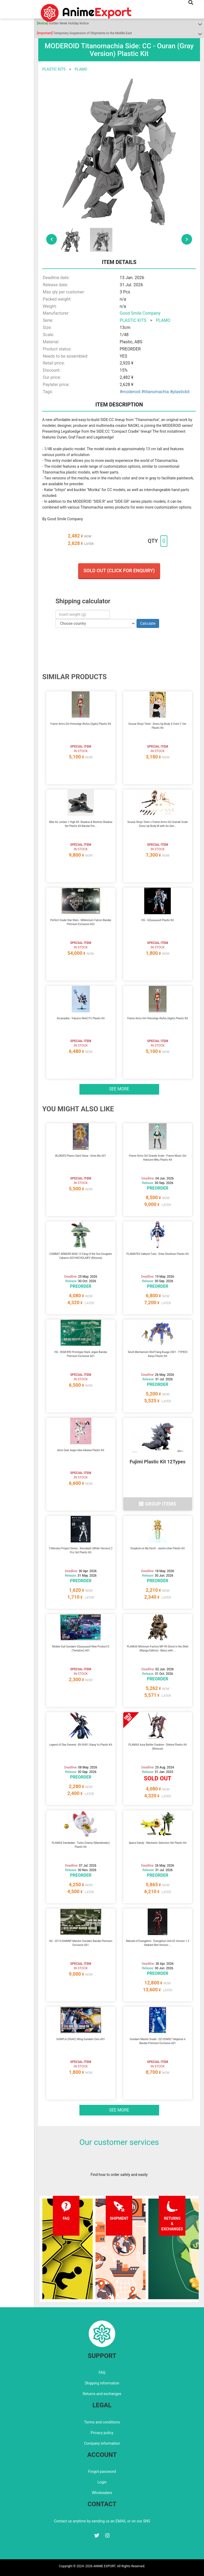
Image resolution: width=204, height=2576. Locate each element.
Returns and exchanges (102, 2394)
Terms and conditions (102, 2422)
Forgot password (102, 2471)
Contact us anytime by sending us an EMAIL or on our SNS (102, 2521)
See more (119, 1088)
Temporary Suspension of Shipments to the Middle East (84, 33)
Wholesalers (102, 2493)
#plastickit (180, 391)
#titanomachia (155, 391)
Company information (102, 2443)
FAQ (102, 2372)
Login (102, 2482)
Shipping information (102, 2383)
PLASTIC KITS (54, 69)
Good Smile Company (140, 313)
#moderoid (130, 391)
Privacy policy (102, 2433)
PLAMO (81, 69)
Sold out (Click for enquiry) (119, 570)
